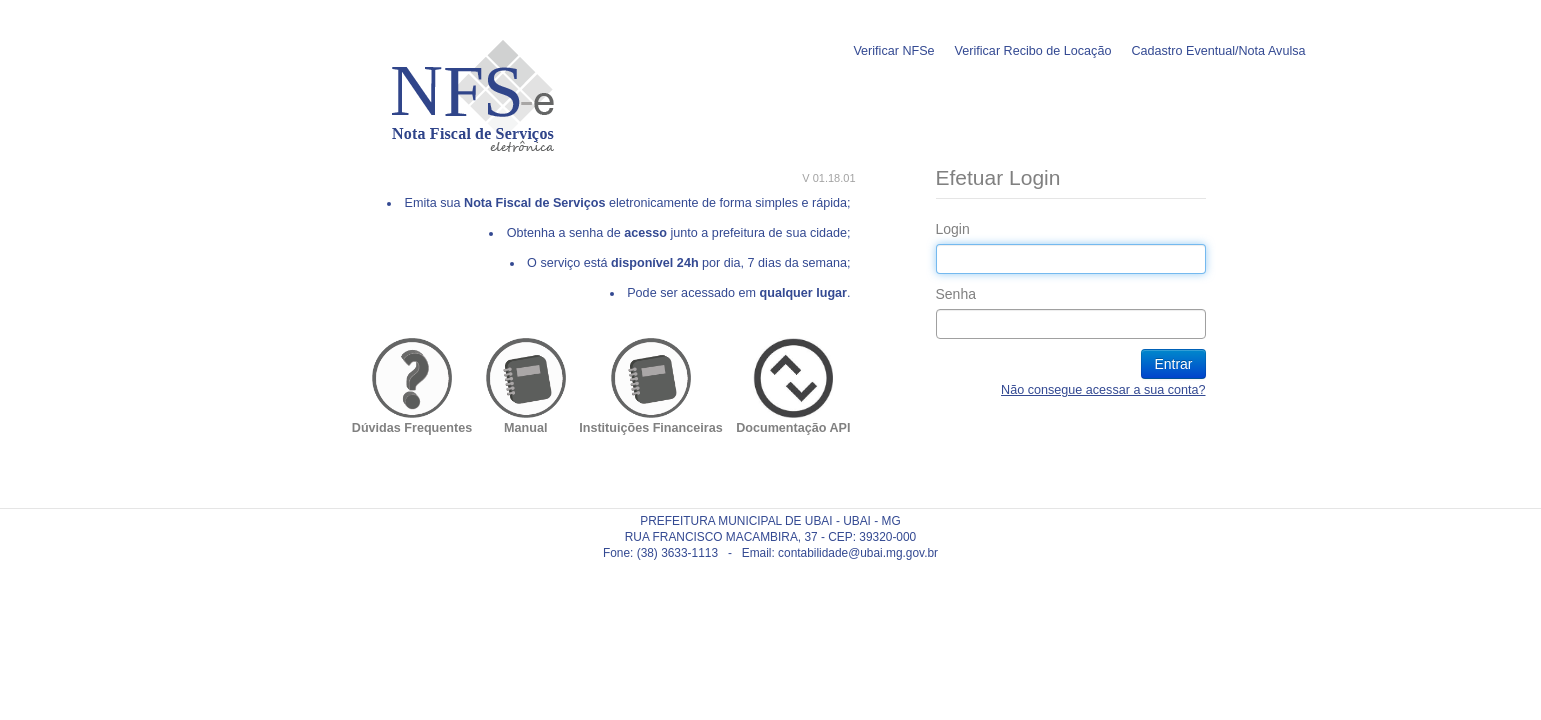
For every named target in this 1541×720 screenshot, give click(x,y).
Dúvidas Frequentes (412, 428)
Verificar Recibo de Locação (1033, 51)
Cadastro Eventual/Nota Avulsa (1218, 51)
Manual (525, 428)
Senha (956, 294)
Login (953, 229)
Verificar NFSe (893, 51)
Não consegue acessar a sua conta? (1103, 390)
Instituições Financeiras (650, 428)
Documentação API (793, 428)
